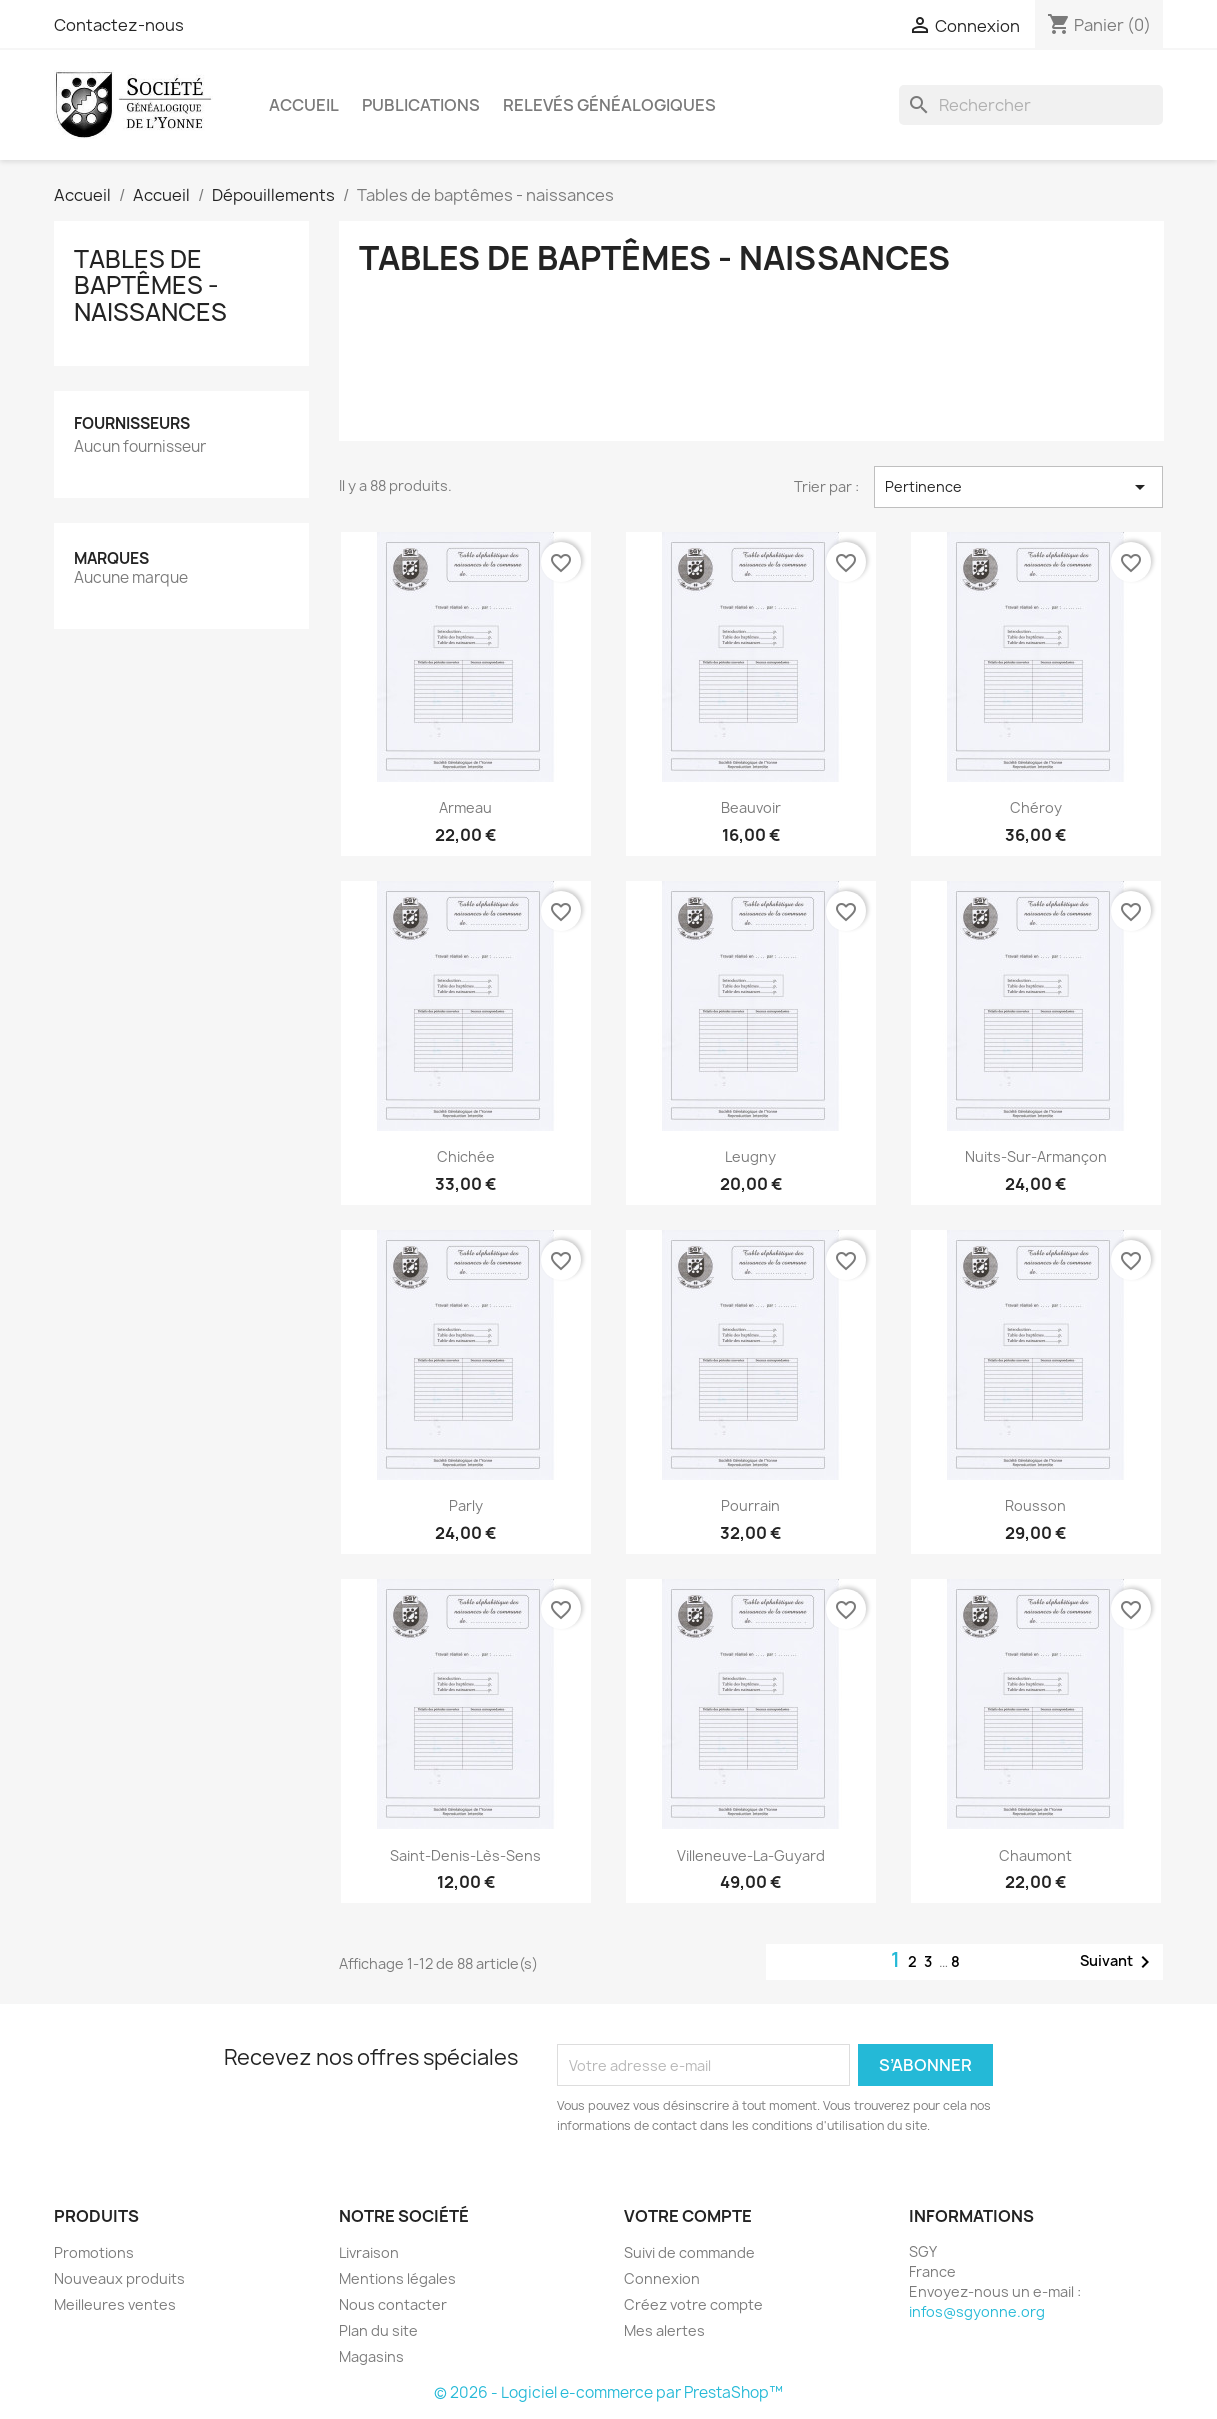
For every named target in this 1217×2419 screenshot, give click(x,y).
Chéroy (1036, 807)
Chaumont (1035, 1855)
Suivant (1118, 1962)
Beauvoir (751, 807)
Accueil (304, 105)
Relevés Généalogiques (609, 105)
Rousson (1035, 1505)
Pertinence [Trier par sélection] (1018, 487)
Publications (421, 105)
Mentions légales (397, 2278)
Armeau (465, 807)
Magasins (371, 2356)
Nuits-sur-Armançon (1036, 1156)
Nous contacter (393, 2304)
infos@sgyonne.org (977, 2311)
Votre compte (688, 2216)
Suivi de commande (689, 2252)
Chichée (466, 1156)
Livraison (369, 2252)
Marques (111, 558)
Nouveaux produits (119, 2278)
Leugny (750, 1156)
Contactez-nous (119, 25)
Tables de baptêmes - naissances (150, 285)
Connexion (662, 2278)
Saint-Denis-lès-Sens (465, 1855)
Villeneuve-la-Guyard (751, 1855)
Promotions (94, 2252)
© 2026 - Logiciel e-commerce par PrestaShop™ (608, 2392)
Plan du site (378, 2330)
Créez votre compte (693, 2304)
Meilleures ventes (115, 2304)
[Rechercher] (1031, 105)
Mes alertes (664, 2330)
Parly (466, 1505)
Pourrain (750, 1505)
